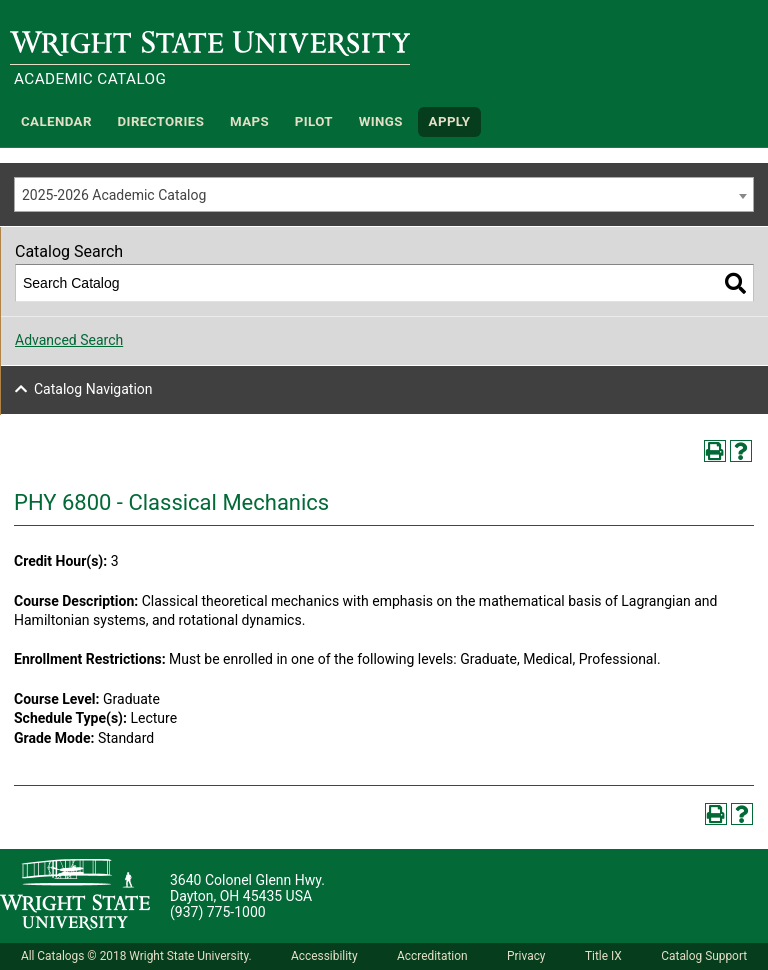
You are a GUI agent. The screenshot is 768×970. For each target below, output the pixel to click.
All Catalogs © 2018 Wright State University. (136, 956)
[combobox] (384, 194)
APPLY (450, 121)
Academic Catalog (90, 79)
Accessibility (324, 956)
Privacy (526, 956)
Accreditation (432, 956)
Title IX (603, 956)
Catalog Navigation (93, 389)
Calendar (56, 121)
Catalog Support (704, 956)
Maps (249, 121)
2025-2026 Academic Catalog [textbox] (114, 195)
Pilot (314, 121)
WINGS (381, 121)
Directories (161, 121)
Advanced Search (69, 340)
